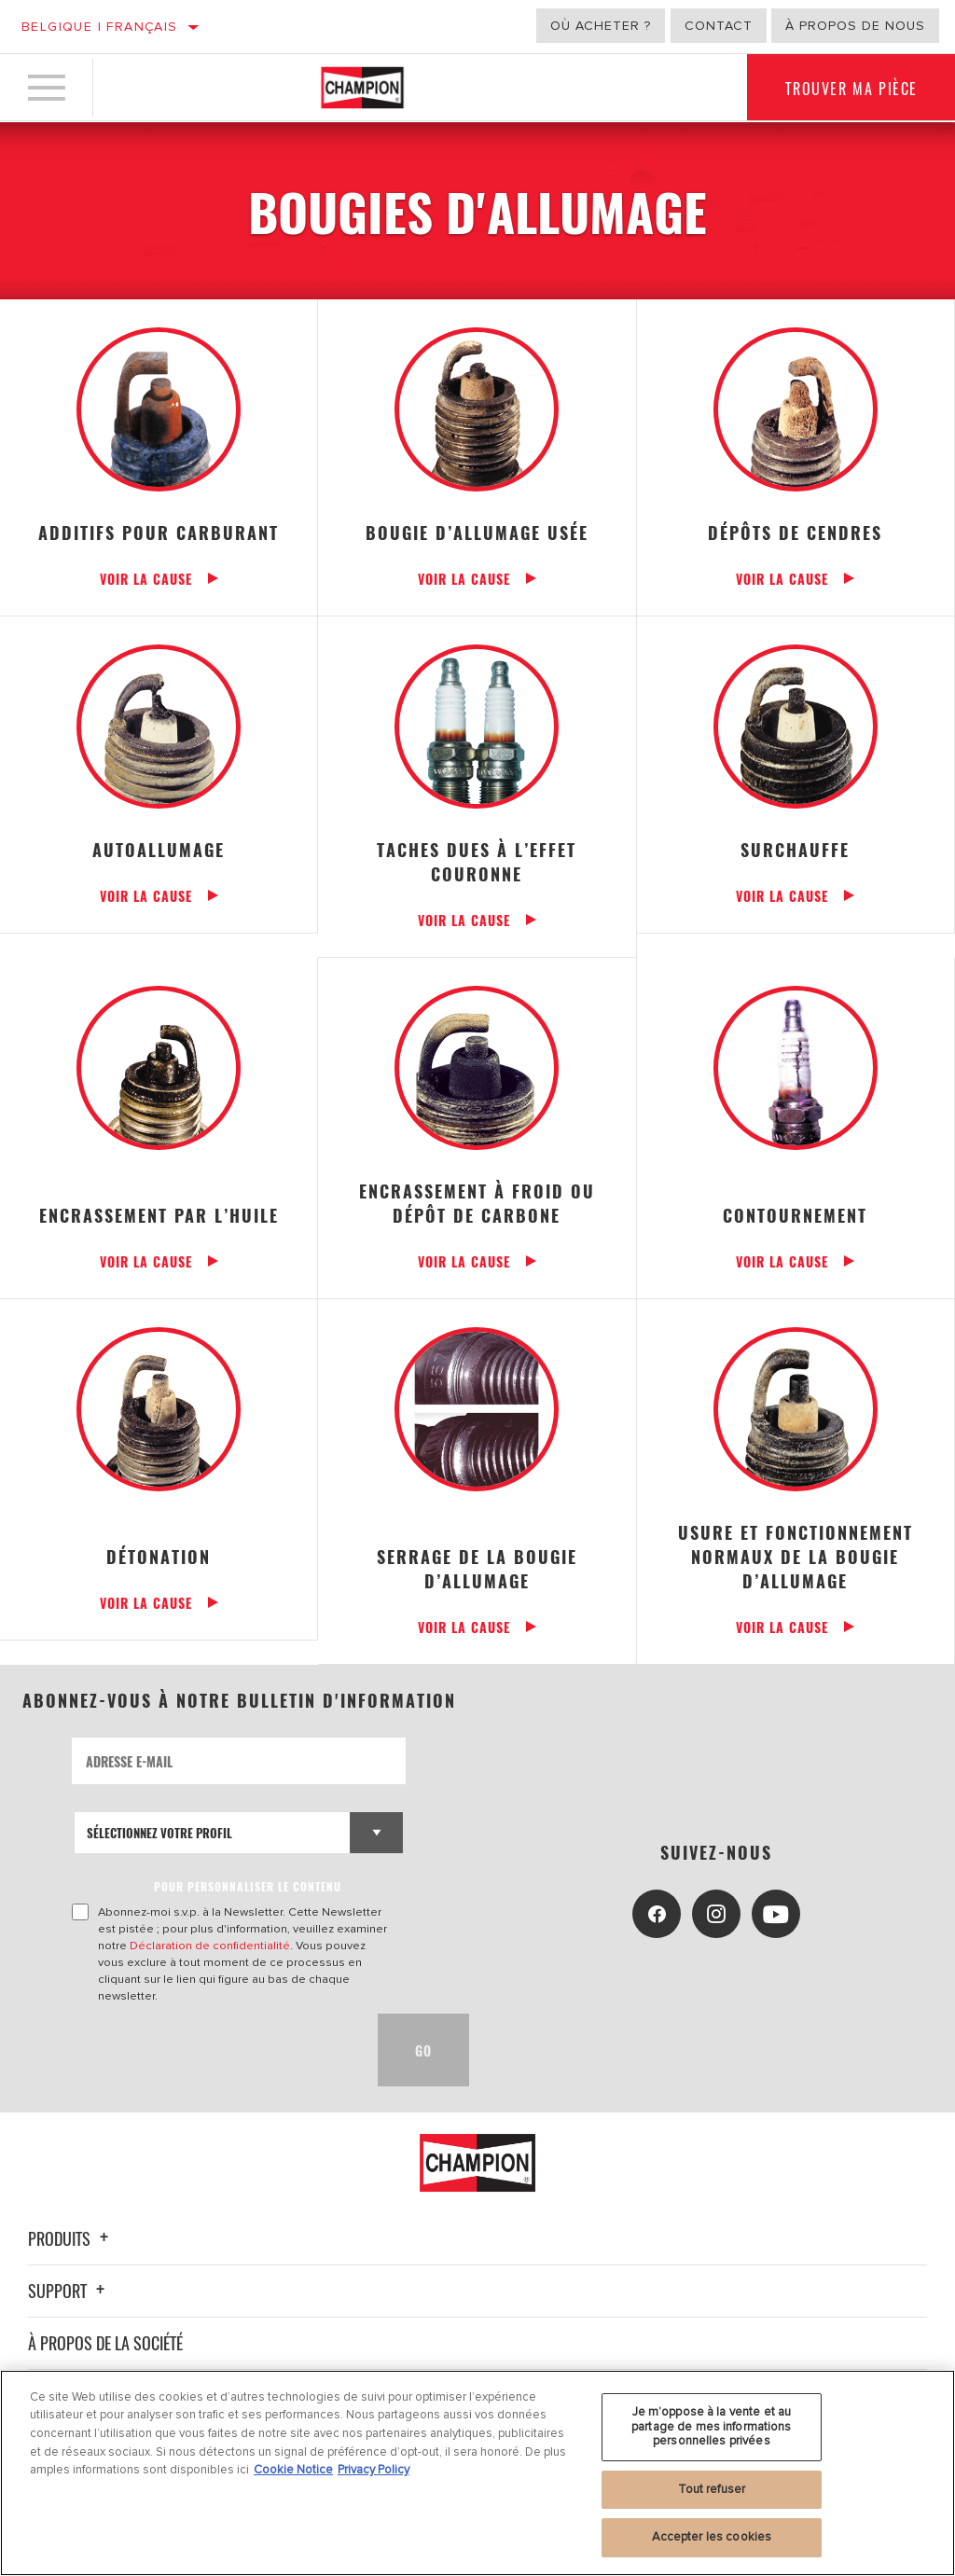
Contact (719, 26)
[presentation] (213, 2050)
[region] (477, 2473)
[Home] (362, 87)
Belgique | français (99, 27)
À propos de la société (105, 2343)
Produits (71, 2238)
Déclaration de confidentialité (210, 1945)
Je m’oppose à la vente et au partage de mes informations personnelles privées (711, 2426)
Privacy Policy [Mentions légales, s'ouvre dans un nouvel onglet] (373, 2469)
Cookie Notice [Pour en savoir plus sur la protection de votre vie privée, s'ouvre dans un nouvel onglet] (293, 2469)
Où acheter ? (600, 26)
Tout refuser (712, 2489)
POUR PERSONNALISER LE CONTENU (247, 1886)
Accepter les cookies (712, 2536)
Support (69, 2290)
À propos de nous (855, 26)
